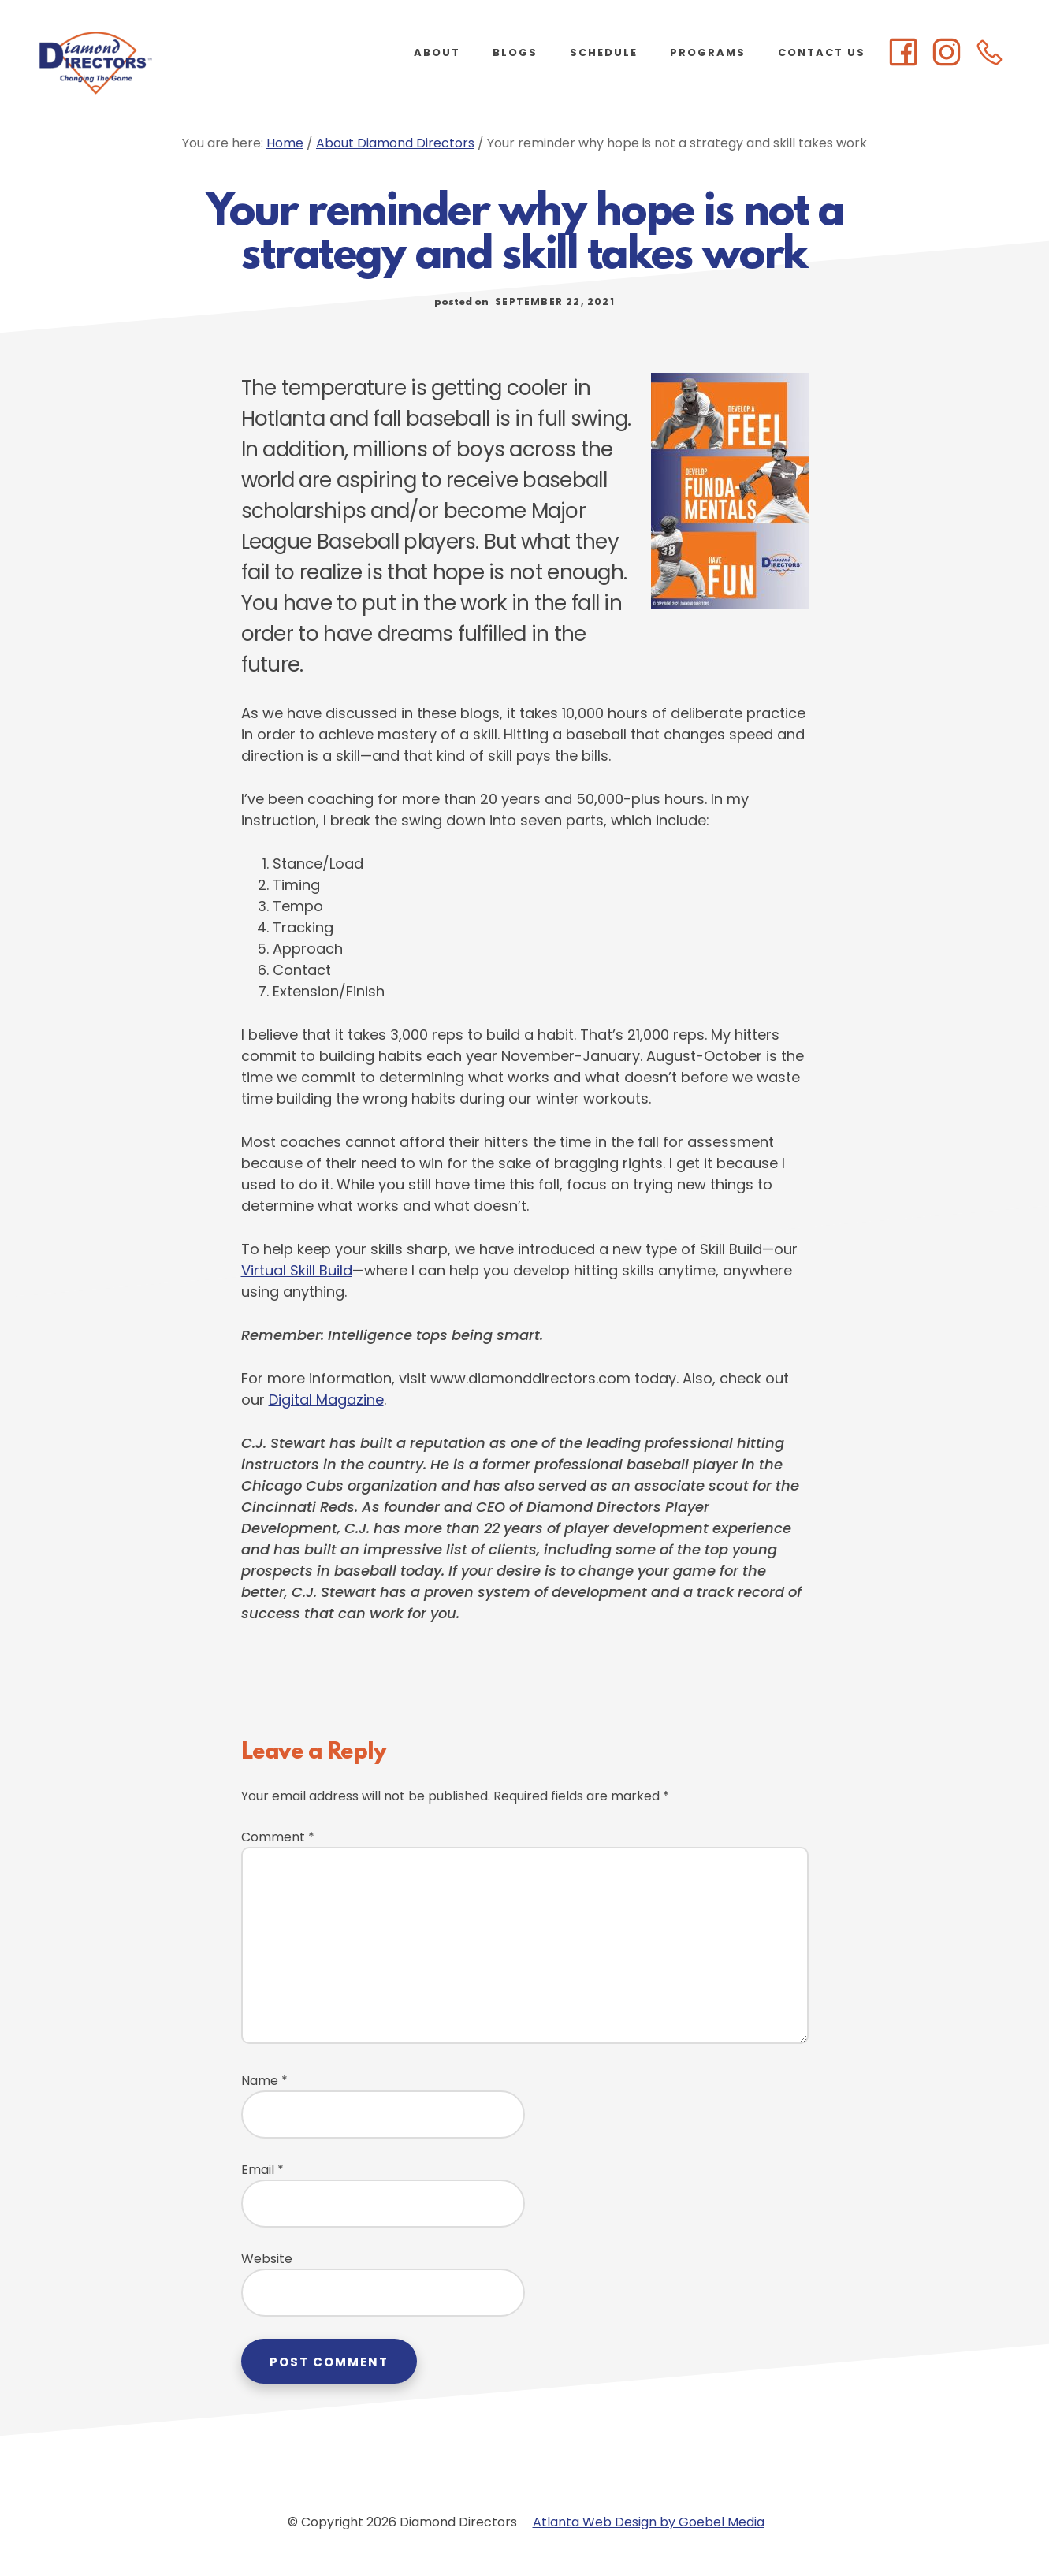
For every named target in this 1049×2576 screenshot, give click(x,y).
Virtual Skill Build (296, 1270)
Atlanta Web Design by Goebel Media (648, 2522)
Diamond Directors (157, 63)
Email (262, 2170)
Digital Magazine (326, 1399)
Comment (277, 1837)
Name (264, 2081)
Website (266, 2259)
